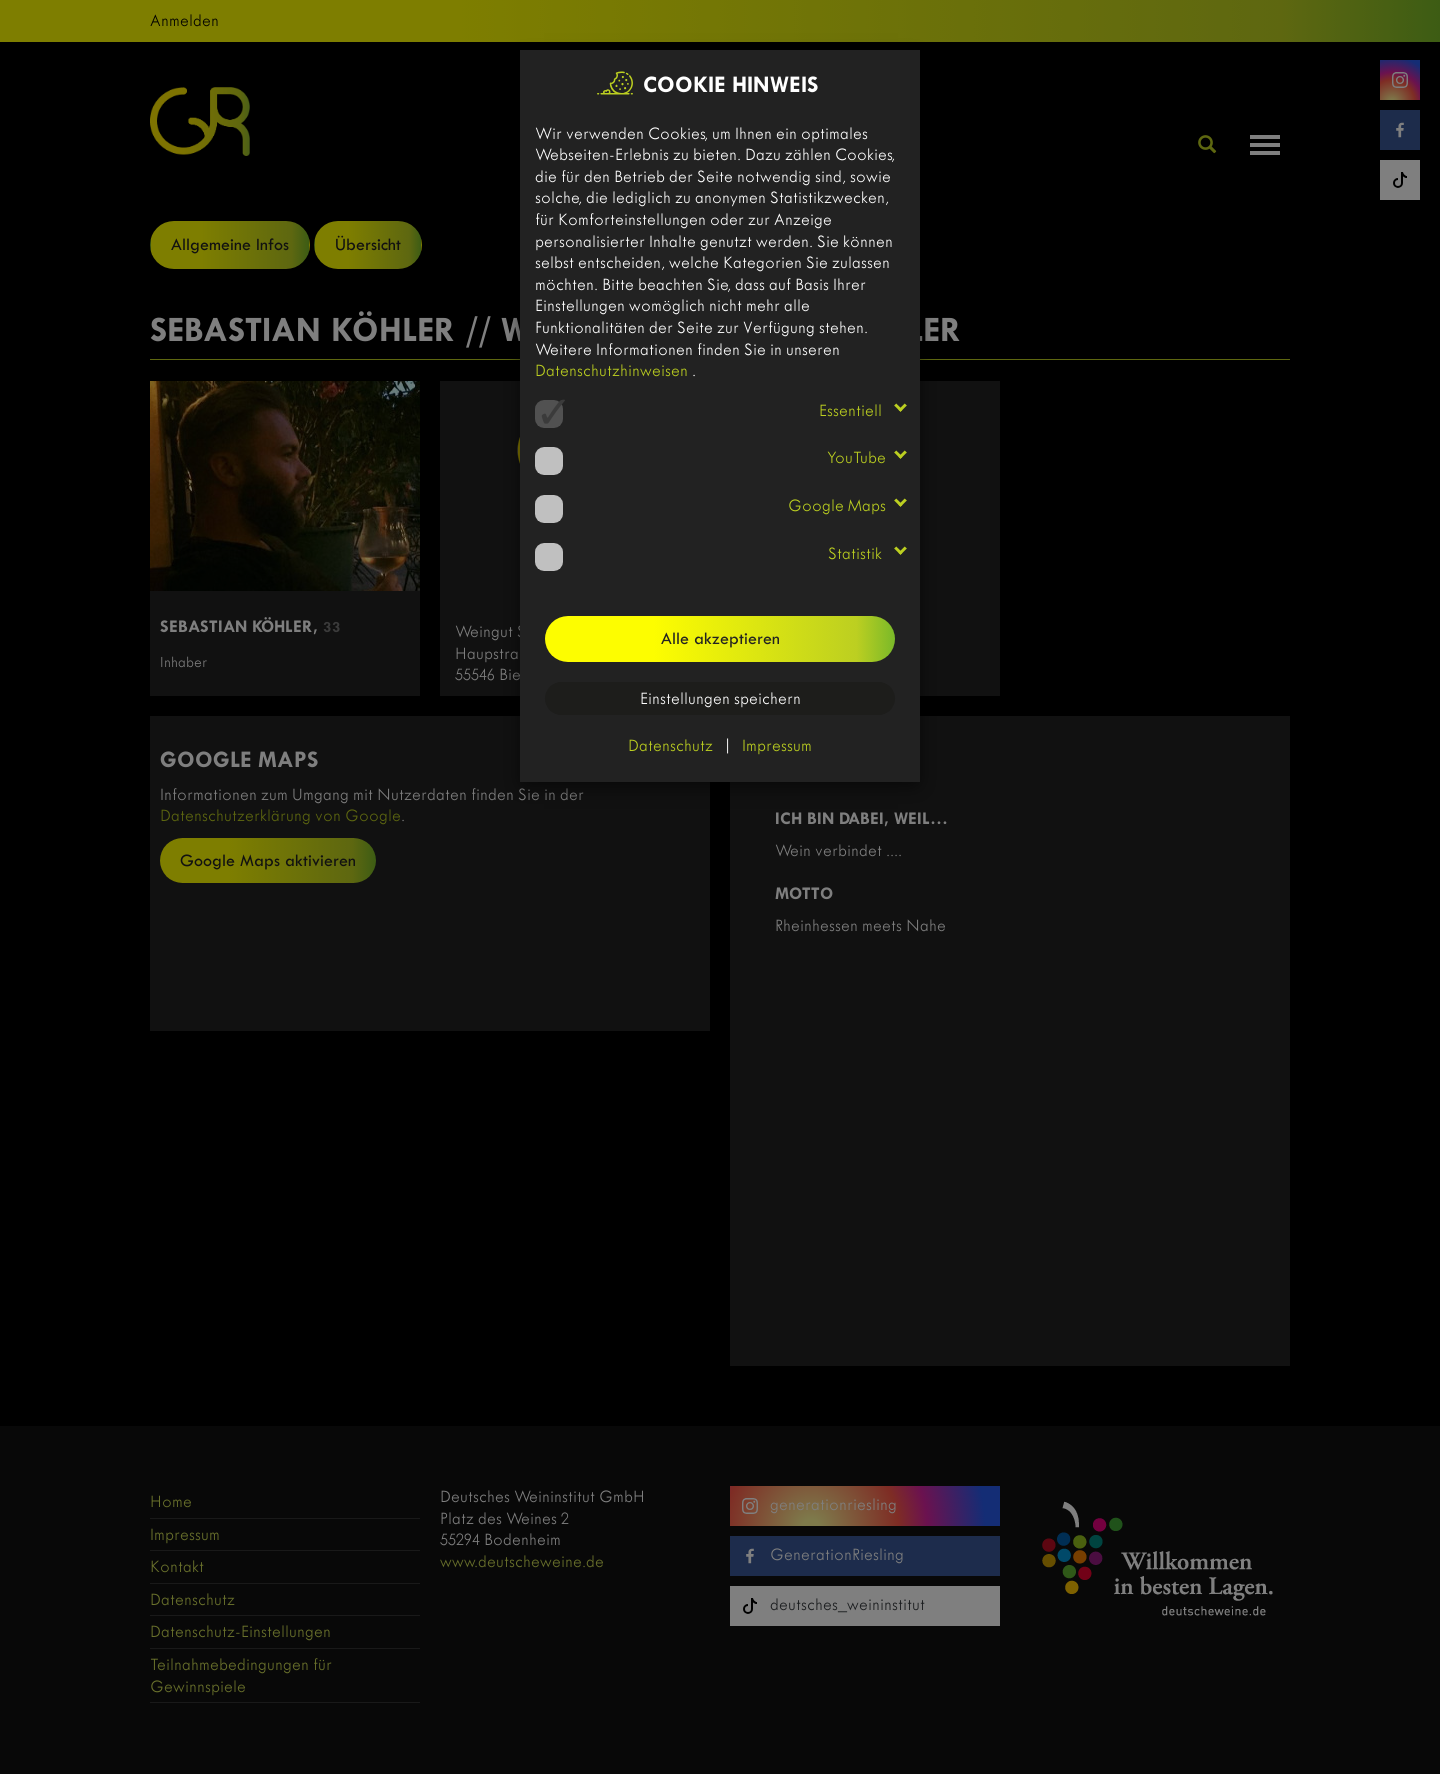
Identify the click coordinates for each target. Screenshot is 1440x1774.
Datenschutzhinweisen (613, 370)
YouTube (856, 457)
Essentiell (852, 410)
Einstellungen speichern (720, 698)
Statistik (857, 553)
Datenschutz (670, 745)
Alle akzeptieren (720, 638)
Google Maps (837, 505)
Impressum (777, 745)
